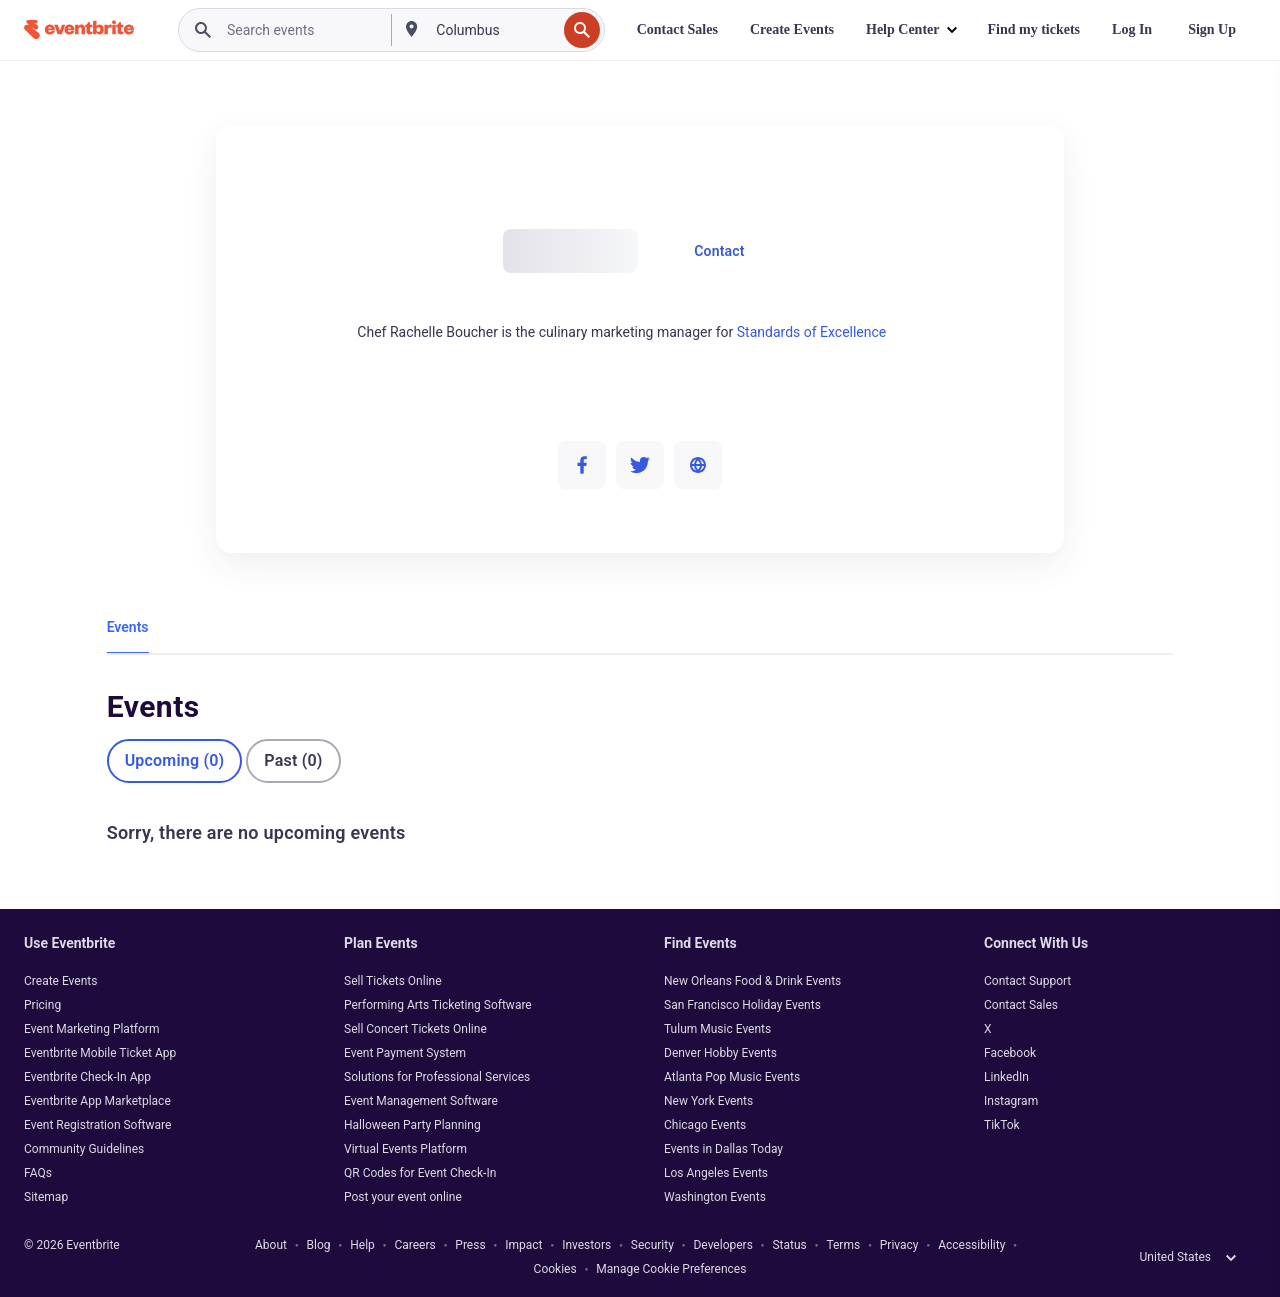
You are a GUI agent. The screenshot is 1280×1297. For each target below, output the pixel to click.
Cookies (555, 1269)
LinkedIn (1006, 1077)
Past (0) (293, 760)
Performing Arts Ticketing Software (438, 1005)
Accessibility (971, 1245)
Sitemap (46, 1197)
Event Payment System (405, 1053)
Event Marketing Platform (91, 1029)
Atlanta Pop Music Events (732, 1077)
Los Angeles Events (716, 1173)
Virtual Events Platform (405, 1149)
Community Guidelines (84, 1149)
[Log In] (1132, 30)
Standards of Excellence (812, 332)
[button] (910, 30)
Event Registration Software (97, 1125)
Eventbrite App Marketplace (97, 1101)
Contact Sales (1021, 1005)
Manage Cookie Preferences (671, 1269)
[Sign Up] (1212, 30)
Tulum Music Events (717, 1029)
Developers (722, 1245)
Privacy (899, 1245)
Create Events (60, 981)
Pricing (42, 1005)
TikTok (1002, 1125)
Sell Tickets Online (393, 981)
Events (128, 627)
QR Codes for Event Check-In (420, 1173)
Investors (586, 1245)
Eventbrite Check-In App (87, 1077)
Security (652, 1245)
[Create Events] (792, 30)
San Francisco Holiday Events (742, 1005)
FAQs (38, 1173)
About (271, 1245)
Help (362, 1245)
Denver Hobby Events (720, 1053)
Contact (719, 251)
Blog (319, 1245)
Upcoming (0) (175, 760)
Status (789, 1245)
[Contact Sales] (677, 30)
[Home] (79, 29)
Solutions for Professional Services (437, 1077)
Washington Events (715, 1197)
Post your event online (403, 1197)
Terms (843, 1245)
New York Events (708, 1101)
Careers (414, 1245)
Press (470, 1245)
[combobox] (493, 30)
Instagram (1011, 1101)
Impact (523, 1245)
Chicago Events (705, 1125)
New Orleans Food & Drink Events (752, 981)
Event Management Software (421, 1101)
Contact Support (1027, 981)
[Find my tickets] (1034, 30)
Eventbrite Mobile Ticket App (100, 1053)
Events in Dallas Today (723, 1149)
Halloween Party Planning (412, 1125)
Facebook (1010, 1053)
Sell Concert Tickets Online (415, 1029)
